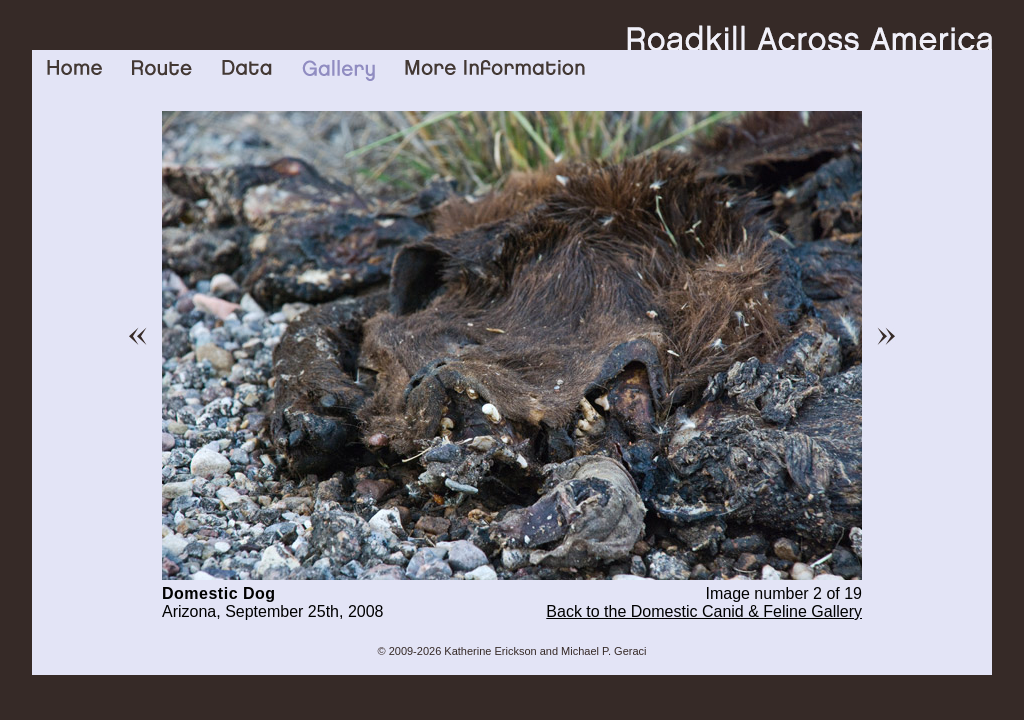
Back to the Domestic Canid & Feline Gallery (704, 611)
